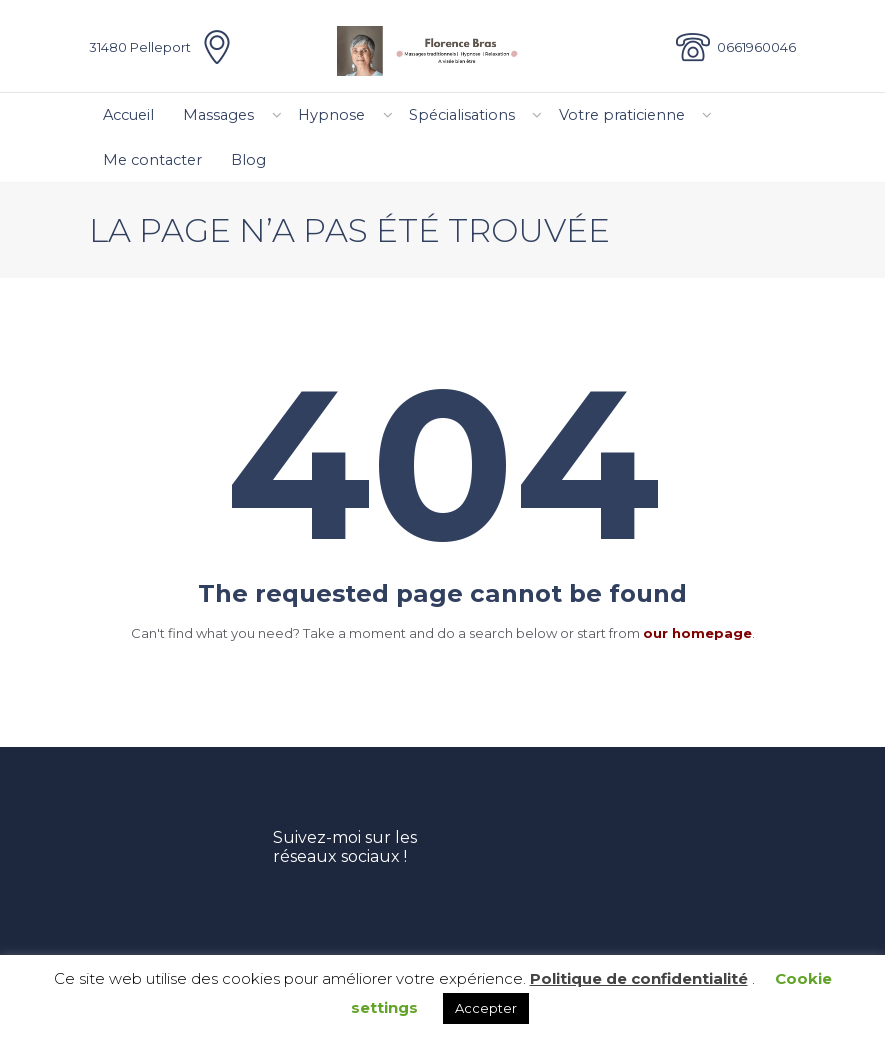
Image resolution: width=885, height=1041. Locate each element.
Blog (248, 160)
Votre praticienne (622, 115)
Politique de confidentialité (639, 978)
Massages (218, 115)
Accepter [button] (486, 1008)
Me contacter (152, 160)
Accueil (128, 115)
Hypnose (331, 115)
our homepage (697, 633)
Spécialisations (462, 115)
